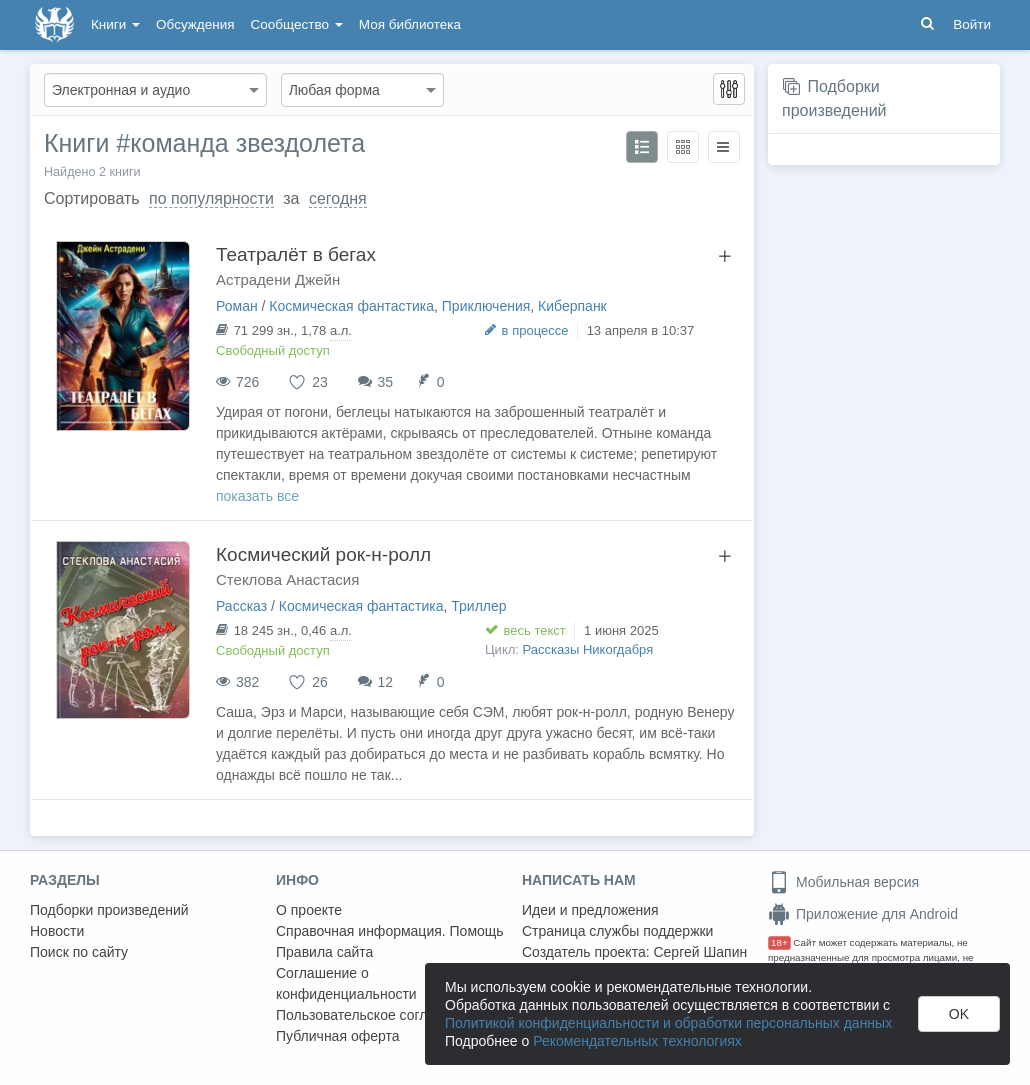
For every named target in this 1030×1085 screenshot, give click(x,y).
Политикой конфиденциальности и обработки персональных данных (668, 1023)
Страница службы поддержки (617, 931)
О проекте (309, 910)
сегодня (338, 198)
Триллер (478, 606)
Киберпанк (572, 306)
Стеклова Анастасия (287, 579)
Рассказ (241, 606)
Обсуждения (195, 24)
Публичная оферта (338, 1036)
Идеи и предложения (590, 910)
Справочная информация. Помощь (390, 931)
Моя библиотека (410, 24)
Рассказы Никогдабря (588, 649)
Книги (115, 24)
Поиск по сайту (79, 952)
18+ (779, 942)
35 (386, 382)
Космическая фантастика (351, 306)
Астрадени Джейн (278, 279)
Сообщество (297, 24)
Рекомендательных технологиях (637, 1041)
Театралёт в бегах (296, 254)
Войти (972, 24)
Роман (237, 306)
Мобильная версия (843, 882)
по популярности (211, 198)
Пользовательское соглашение (377, 1015)
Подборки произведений (109, 910)
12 (386, 682)
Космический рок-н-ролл (323, 554)
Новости (57, 931)
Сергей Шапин (700, 952)
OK (959, 1014)
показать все (257, 496)
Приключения (486, 306)
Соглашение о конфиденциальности (346, 983)
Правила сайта (324, 952)
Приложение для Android (863, 914)
